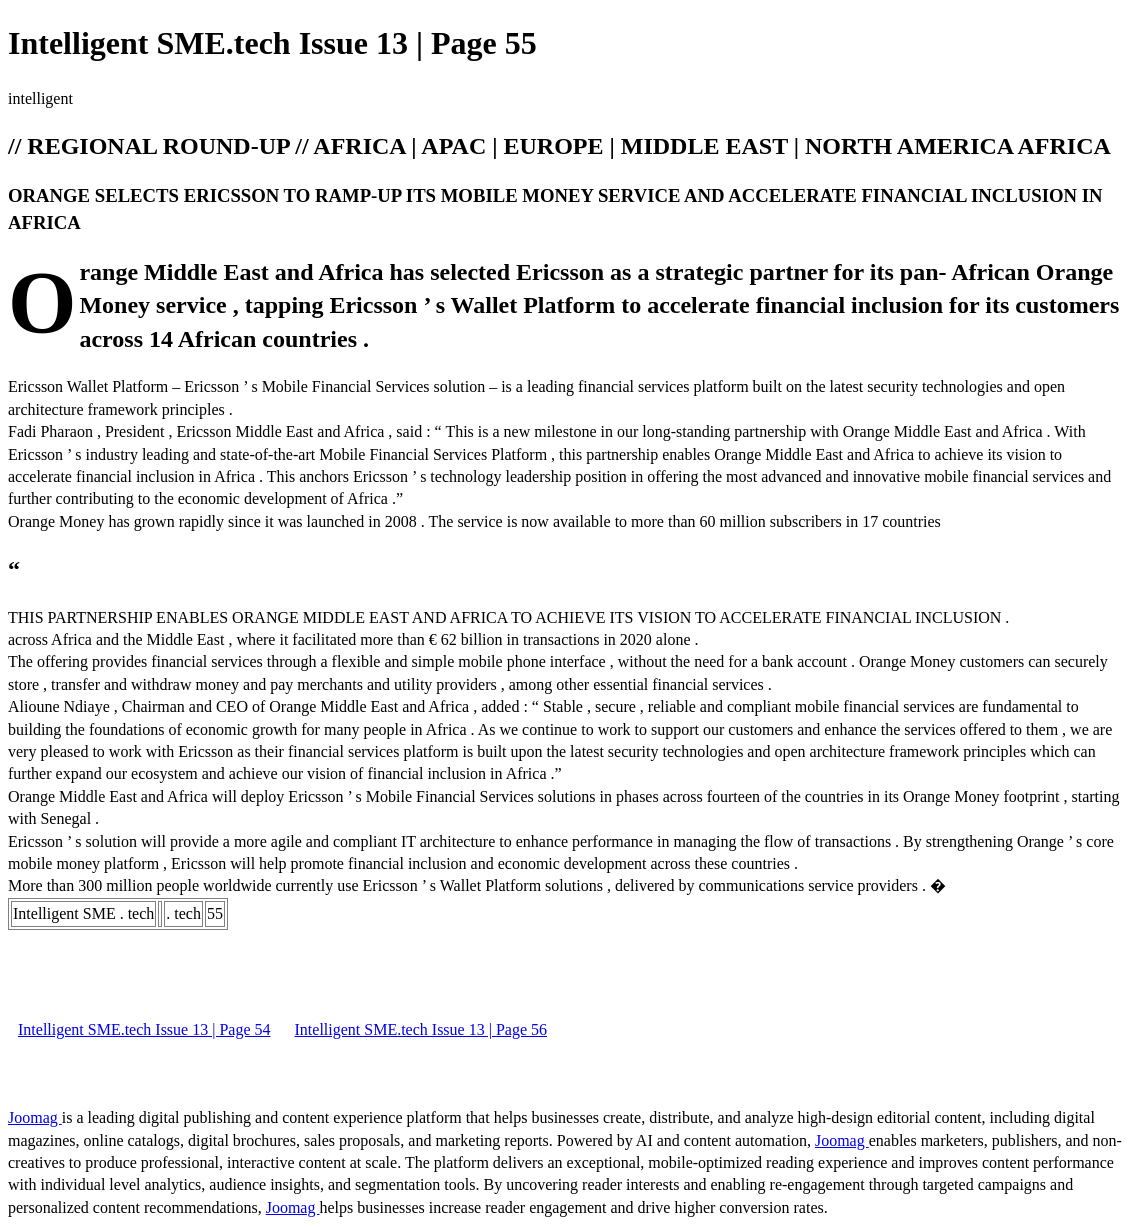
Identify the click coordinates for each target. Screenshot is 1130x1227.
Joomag (35, 1117)
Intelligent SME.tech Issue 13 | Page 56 (421, 1029)
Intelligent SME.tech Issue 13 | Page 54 (144, 1029)
